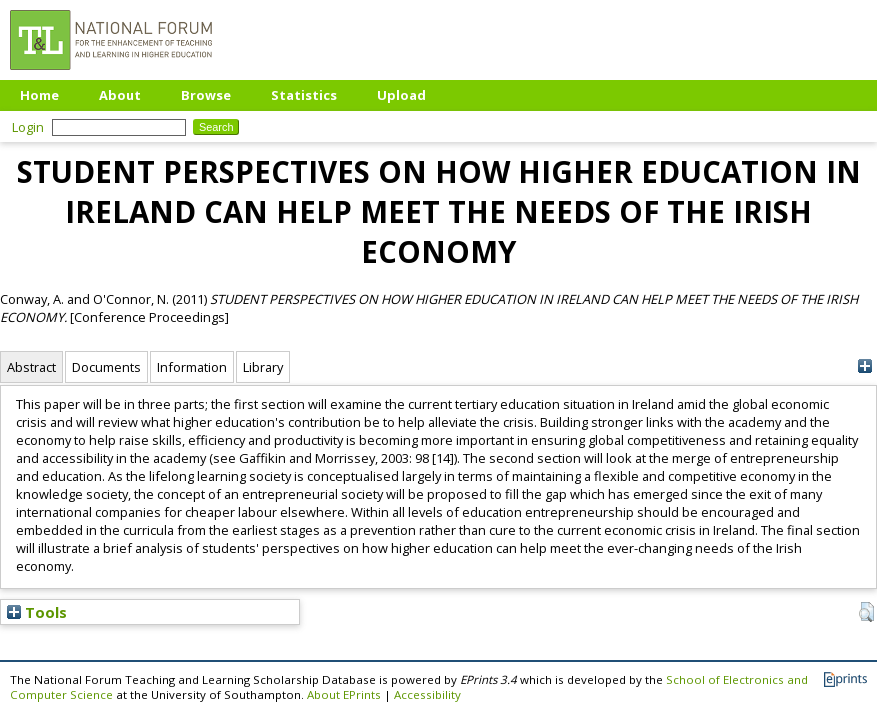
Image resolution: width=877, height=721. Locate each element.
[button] (866, 612)
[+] (864, 366)
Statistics (304, 95)
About (120, 95)
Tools (37, 612)
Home (39, 95)
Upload (401, 95)
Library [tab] (263, 367)
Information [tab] (192, 367)
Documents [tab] (106, 367)
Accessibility (427, 694)
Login (28, 127)
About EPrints (344, 694)
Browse (206, 95)
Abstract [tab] (31, 367)
